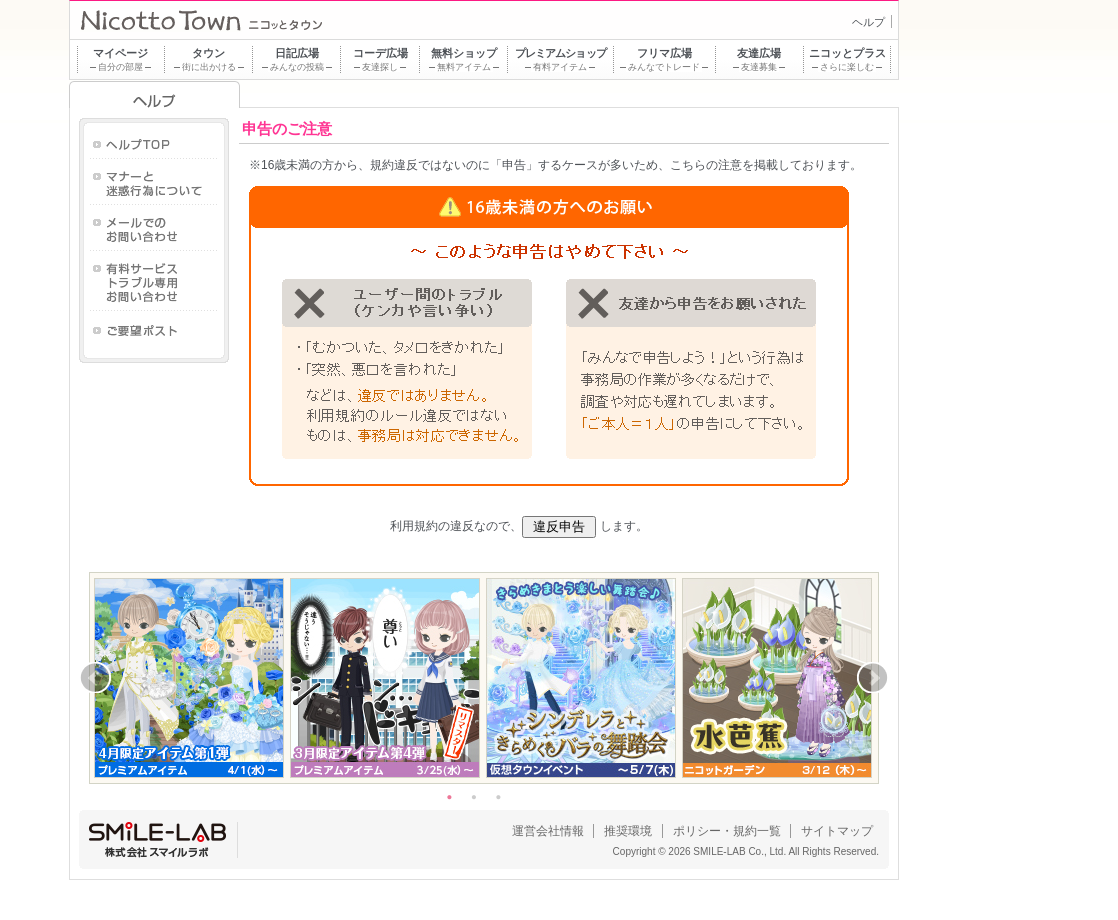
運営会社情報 (548, 831)
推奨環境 (628, 831)
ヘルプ (868, 22)
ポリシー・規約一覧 (727, 831)
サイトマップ (837, 831)
